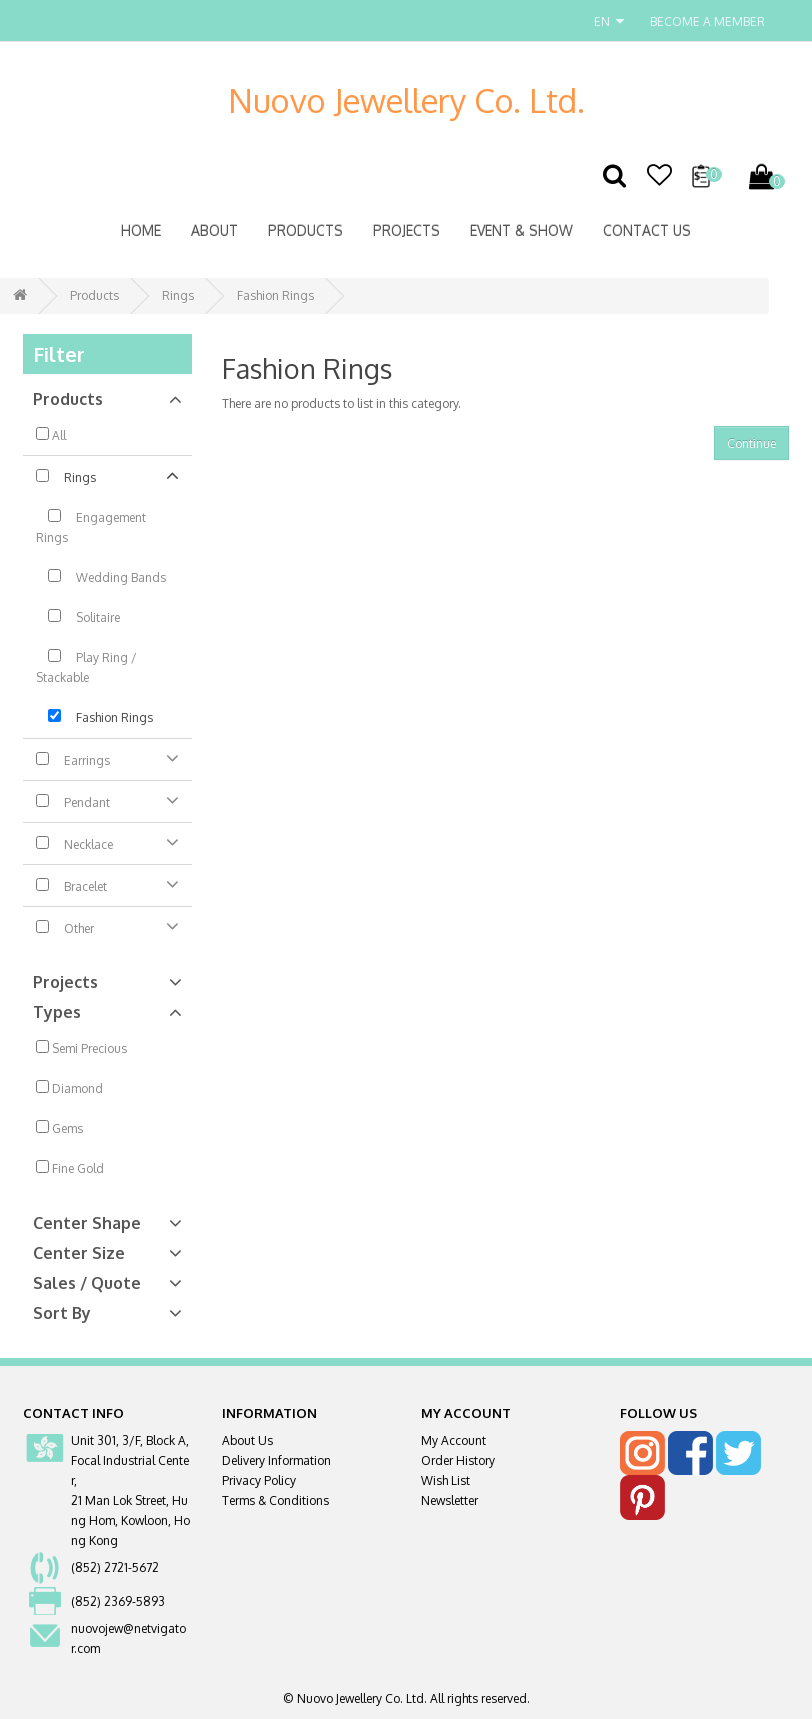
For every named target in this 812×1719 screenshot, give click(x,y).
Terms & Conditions (275, 1500)
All (51, 435)
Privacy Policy (259, 1480)
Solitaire (78, 617)
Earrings (107, 758)
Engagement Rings (91, 527)
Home (141, 230)
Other (107, 926)
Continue (751, 443)
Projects (406, 230)
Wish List (445, 1480)
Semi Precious (81, 1048)
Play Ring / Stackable (86, 667)
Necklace (107, 842)
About (214, 230)
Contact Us (647, 230)
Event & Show (521, 230)
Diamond (69, 1088)
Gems (59, 1128)
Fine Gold (70, 1168)
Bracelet (107, 884)
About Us (247, 1440)
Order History (458, 1460)
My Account (453, 1440)
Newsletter (449, 1500)
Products (305, 230)
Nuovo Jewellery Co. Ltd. (406, 100)
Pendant (107, 800)
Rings (178, 295)
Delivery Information (276, 1460)
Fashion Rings (275, 295)
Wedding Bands (101, 577)
